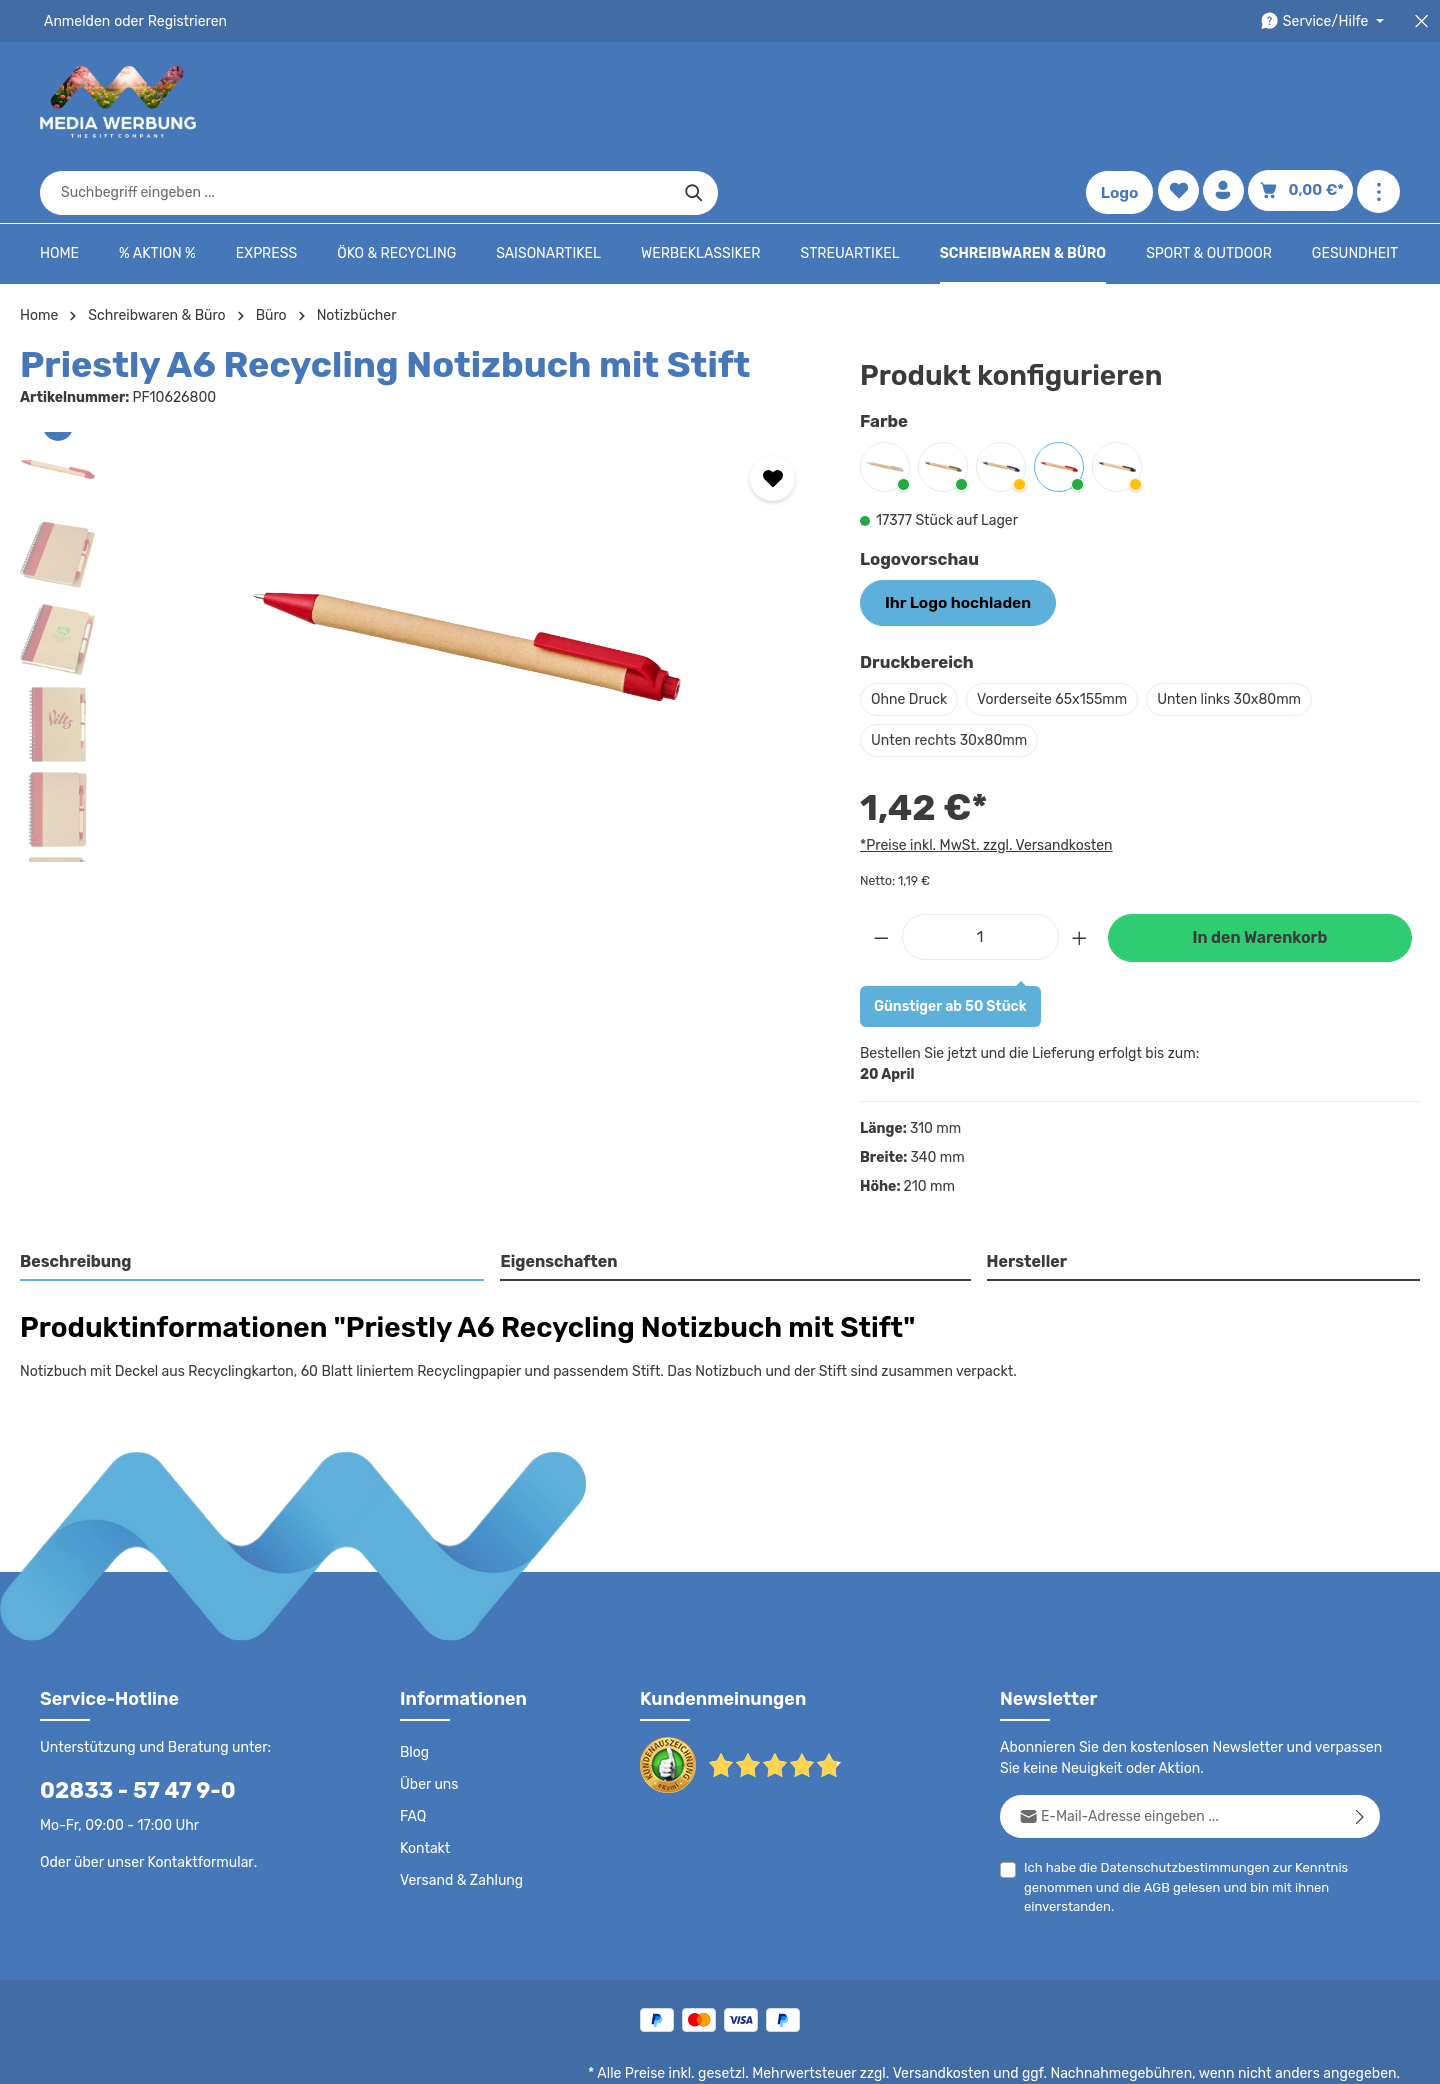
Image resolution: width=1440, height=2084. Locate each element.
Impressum (995, 2054)
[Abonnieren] (1360, 1752)
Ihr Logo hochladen (950, 540)
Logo (1124, 102)
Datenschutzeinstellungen (1320, 2054)
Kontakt (423, 1785)
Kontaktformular (195, 1798)
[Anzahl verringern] (881, 872)
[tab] (253, 1200)
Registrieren (180, 21)
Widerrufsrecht (1178, 2054)
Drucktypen (1081, 2054)
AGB (1152, 1823)
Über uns (428, 1721)
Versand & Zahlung (459, 1817)
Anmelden (75, 21)
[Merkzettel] (1182, 102)
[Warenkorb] (1304, 102)
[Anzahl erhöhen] (1080, 872)
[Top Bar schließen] (1421, 21)
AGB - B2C (825, 2054)
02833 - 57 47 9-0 (127, 1726)
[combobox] (697, 102)
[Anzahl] (980, 872)
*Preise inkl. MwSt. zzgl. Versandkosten (983, 781)
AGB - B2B (910, 2054)
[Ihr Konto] (1229, 102)
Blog (414, 1689)
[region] (420, 585)
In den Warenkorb (1260, 874)
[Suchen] (1035, 102)
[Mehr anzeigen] (1378, 102)
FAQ (414, 1753)
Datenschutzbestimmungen (1177, 1803)
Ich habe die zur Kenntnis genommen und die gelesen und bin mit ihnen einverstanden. (1178, 1822)
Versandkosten (961, 2010)
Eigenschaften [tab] (556, 1198)
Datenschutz (736, 2054)
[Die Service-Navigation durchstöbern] (1325, 21)
